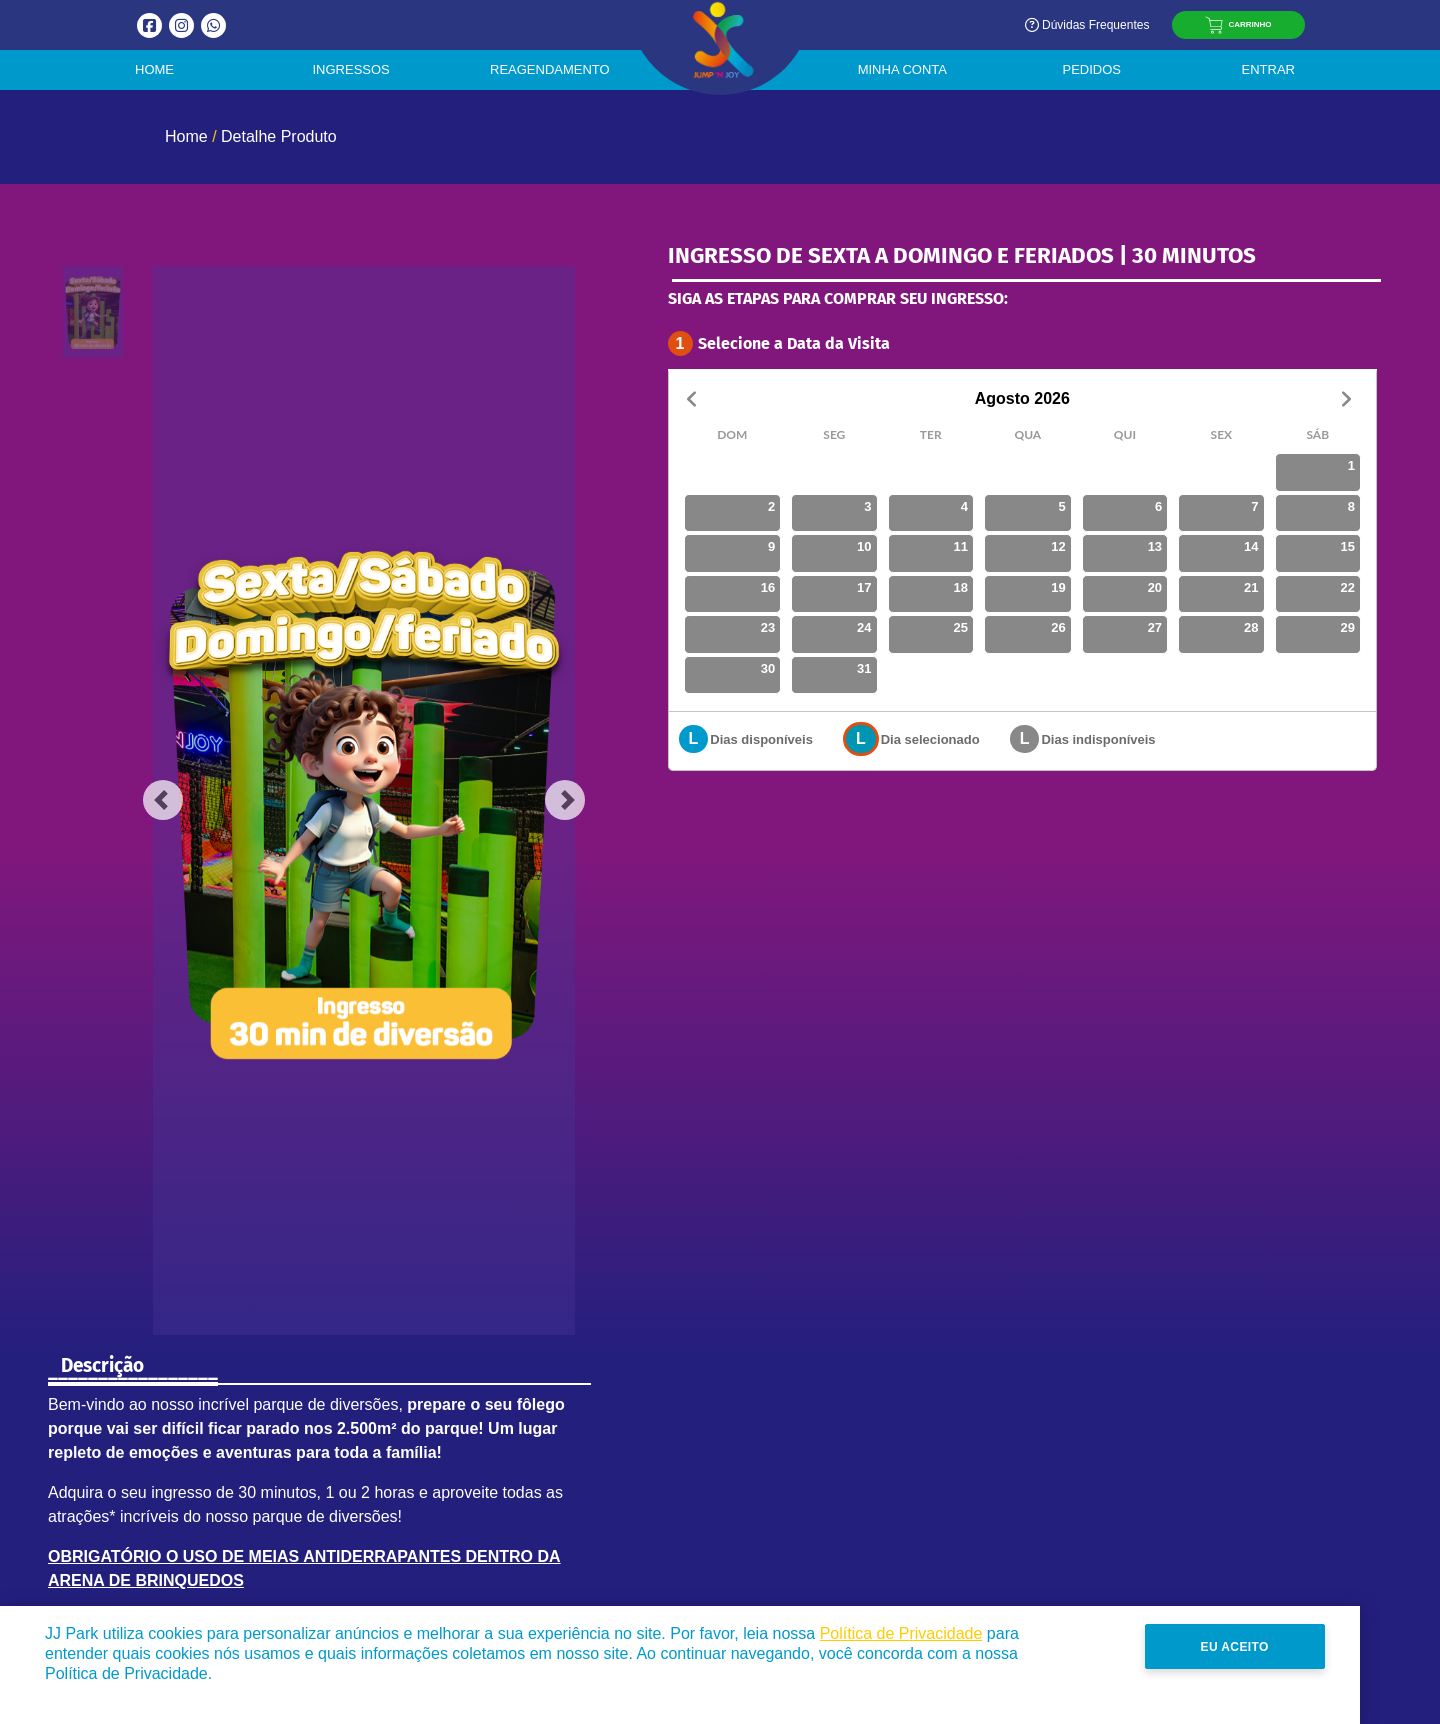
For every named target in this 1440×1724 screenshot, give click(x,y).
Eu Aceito (1315, 1647)
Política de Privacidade (901, 1633)
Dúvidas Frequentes (1087, 25)
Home (154, 69)
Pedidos (1091, 69)
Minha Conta (902, 69)
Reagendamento (550, 69)
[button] (163, 800)
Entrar (1268, 69)
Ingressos (351, 69)
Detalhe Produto (279, 136)
